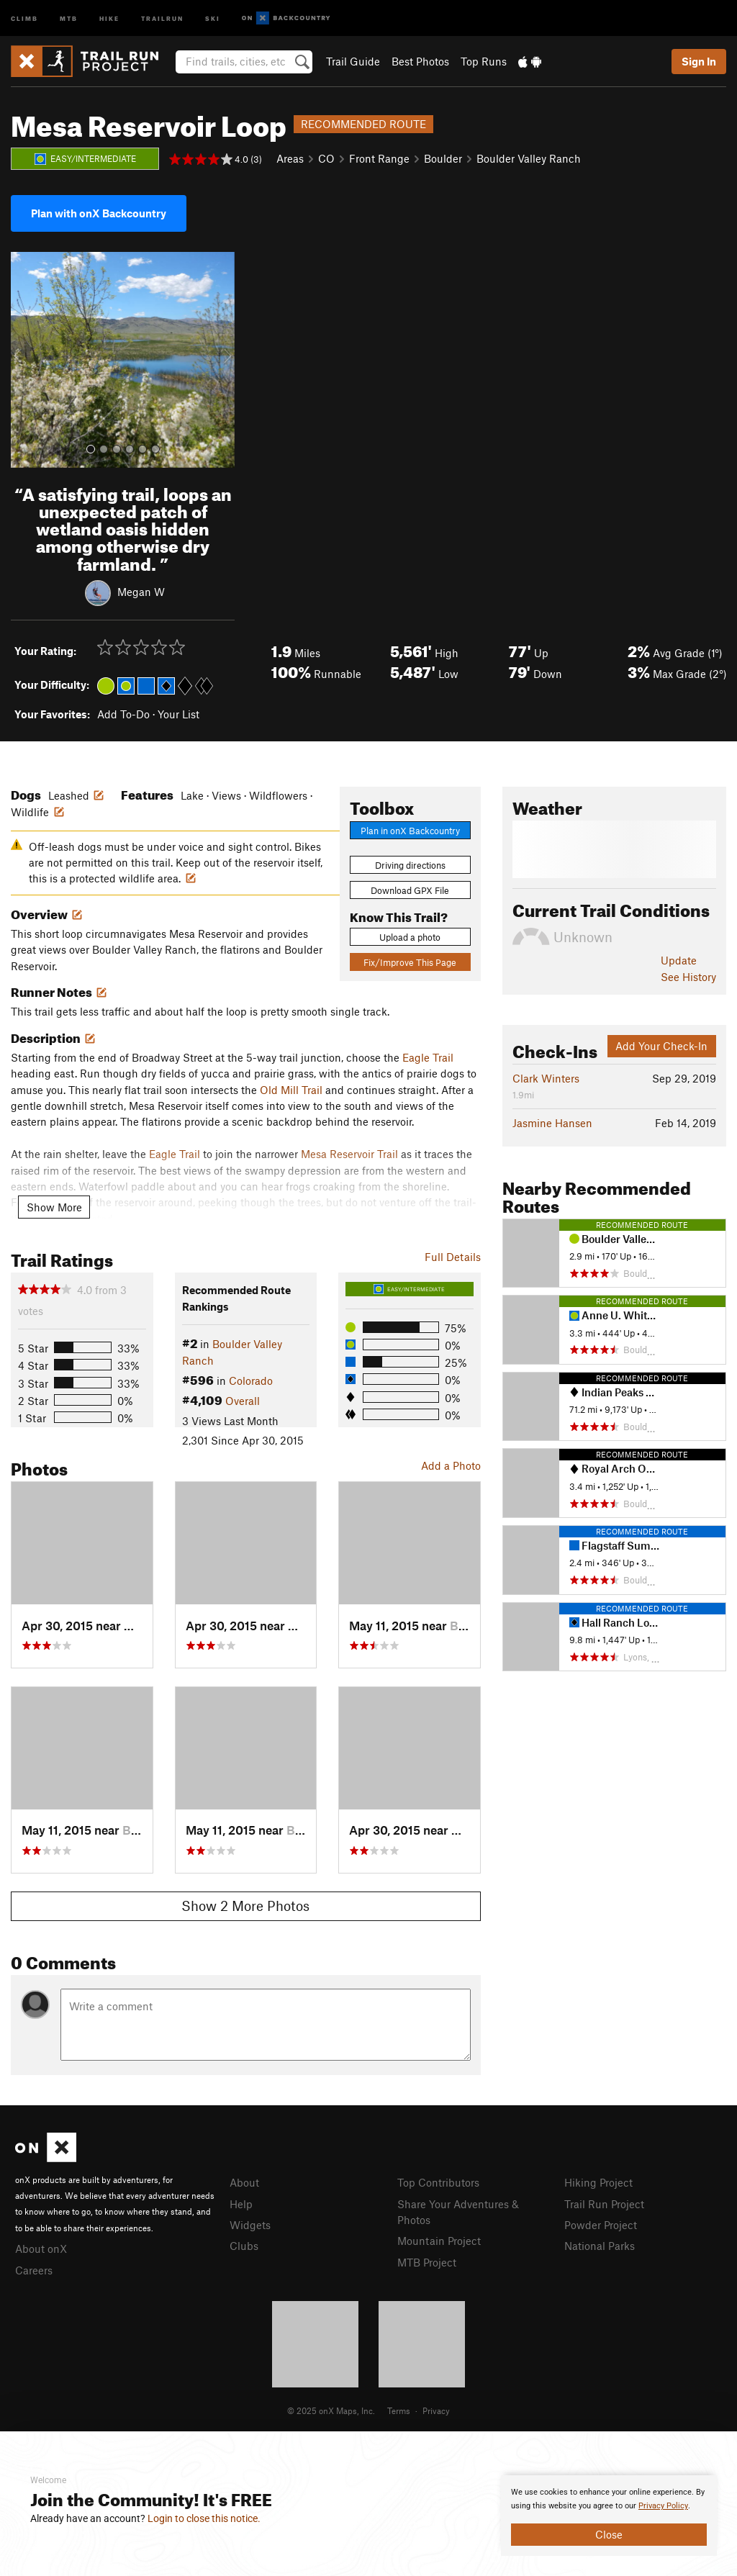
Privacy (436, 2410)
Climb (24, 17)
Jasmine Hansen (552, 1122)
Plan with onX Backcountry (98, 213)
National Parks (599, 2245)
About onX (41, 2248)
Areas (290, 158)
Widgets (250, 2224)
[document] (609, 2515)
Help (241, 2203)
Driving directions (410, 865)
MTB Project (426, 2262)
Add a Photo (451, 1465)
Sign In (699, 61)
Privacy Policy (663, 2506)
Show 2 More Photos (245, 1905)
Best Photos (420, 61)
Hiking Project (598, 2182)
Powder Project (600, 2224)
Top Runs (484, 61)
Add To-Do (123, 714)
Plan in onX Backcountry (410, 830)
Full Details (453, 1256)
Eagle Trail (427, 1057)
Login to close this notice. (204, 2518)
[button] (25, 360)
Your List (178, 714)
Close (609, 2534)
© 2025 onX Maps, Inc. (331, 2410)
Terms (398, 2410)
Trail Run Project (604, 2203)
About (244, 2182)
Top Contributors (438, 2182)
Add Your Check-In (661, 1045)
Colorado (251, 1380)
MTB (69, 17)
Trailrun (162, 17)
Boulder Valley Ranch (528, 158)
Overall (242, 1400)
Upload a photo (409, 937)
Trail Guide (353, 61)
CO (326, 158)
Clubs (244, 2245)
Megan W (141, 590)
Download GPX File (410, 890)
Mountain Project (439, 2240)
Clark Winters (545, 1078)
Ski (212, 17)
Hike (109, 17)
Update (679, 960)
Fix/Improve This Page (409, 962)
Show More (54, 1207)
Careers (34, 2270)
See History (688, 976)
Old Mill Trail (291, 1089)
